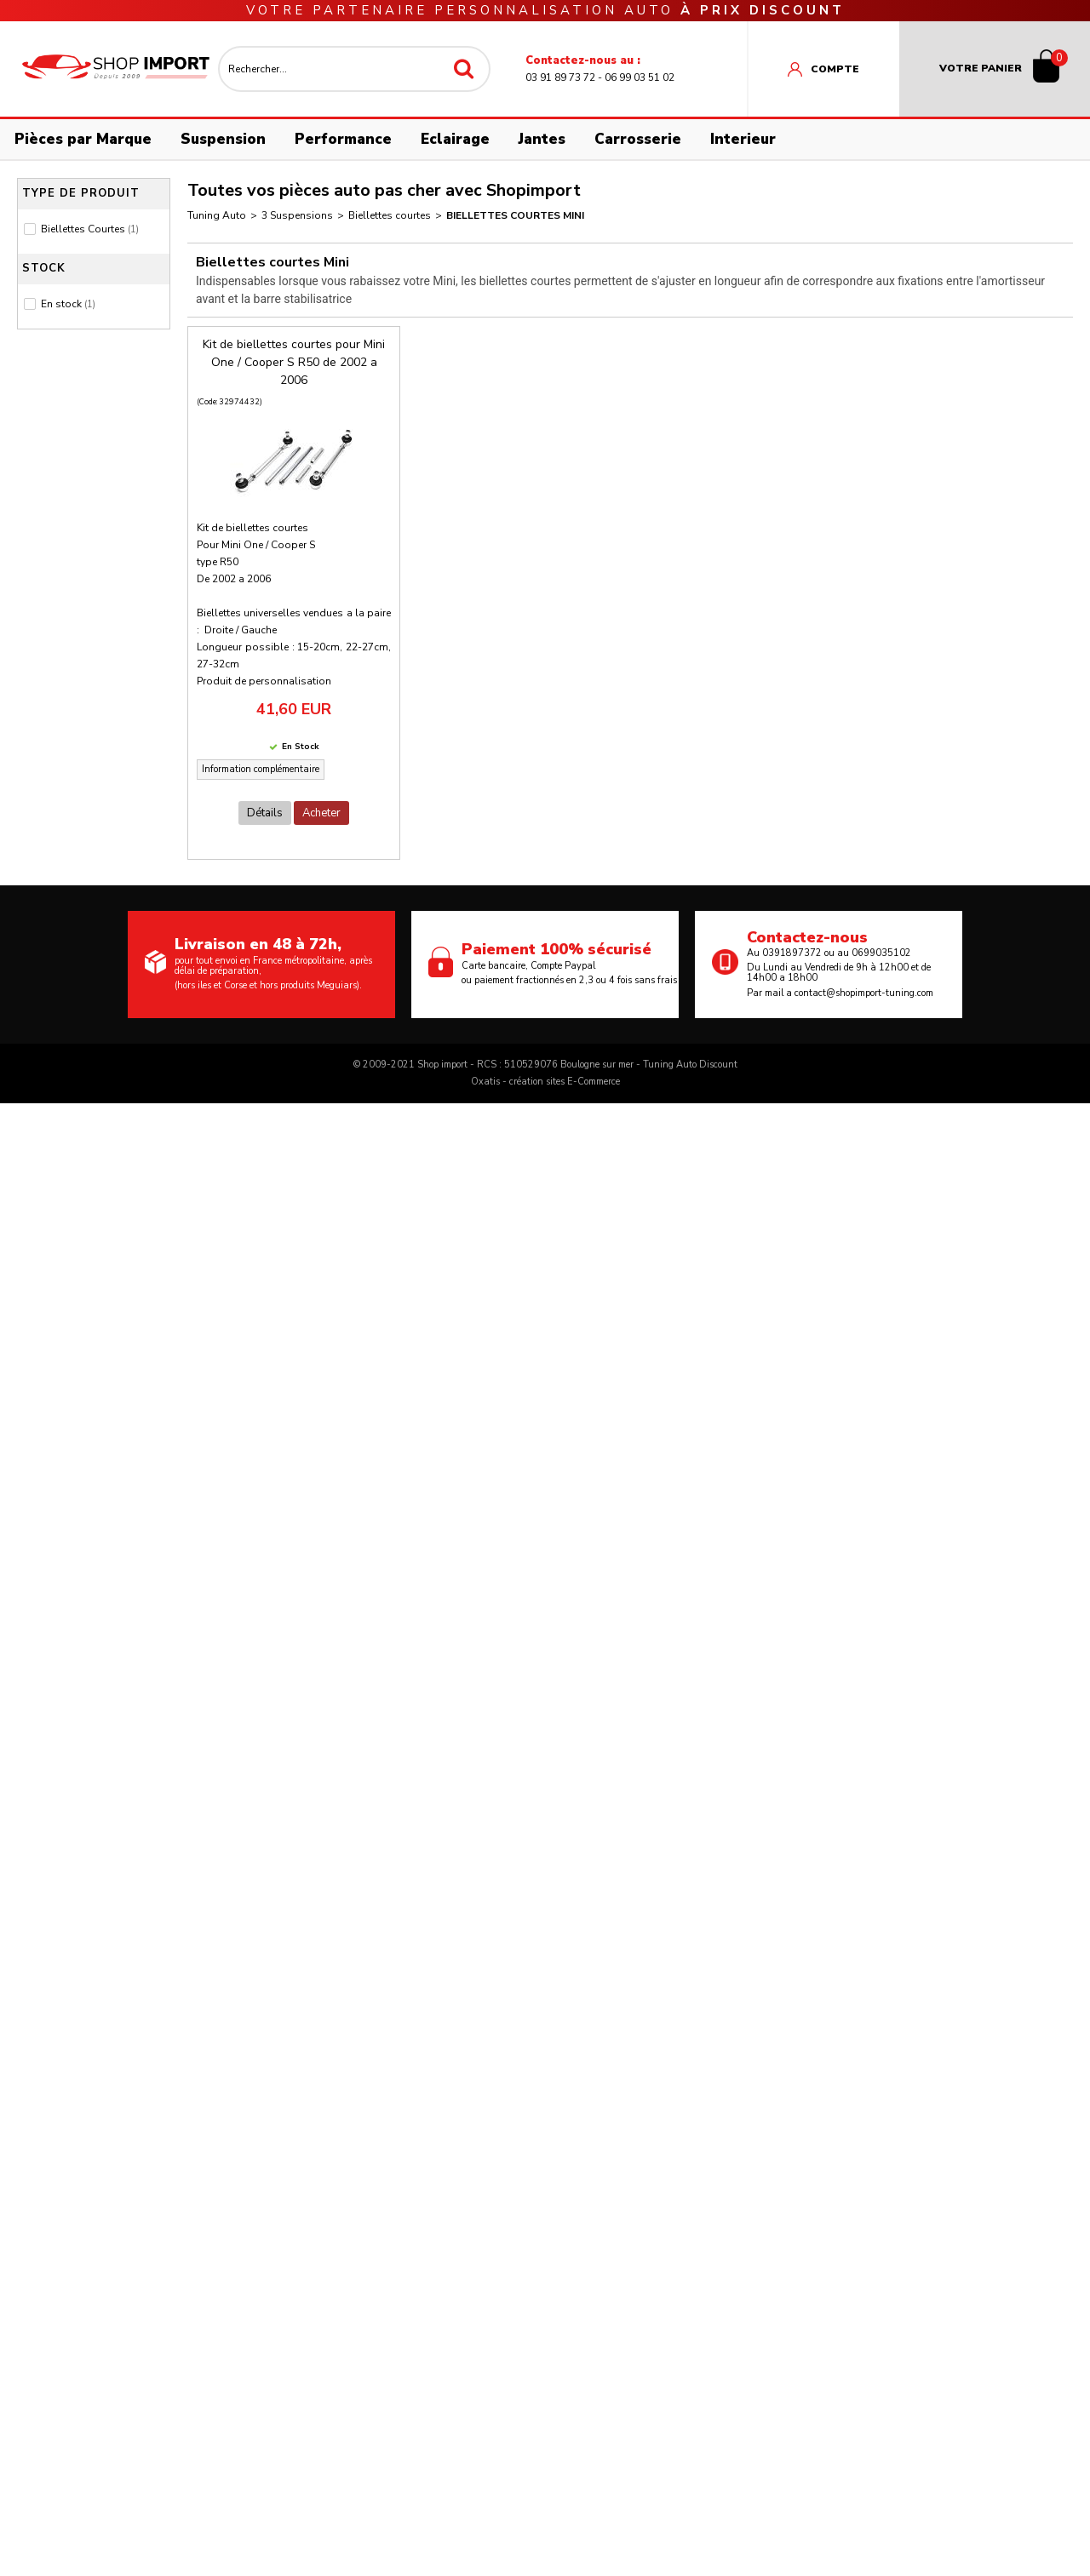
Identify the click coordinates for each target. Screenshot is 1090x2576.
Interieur (743, 139)
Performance (343, 139)
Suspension (223, 139)
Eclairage (455, 139)
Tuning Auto (216, 215)
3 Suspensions (297, 215)
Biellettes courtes (389, 215)
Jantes (542, 139)
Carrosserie (637, 139)
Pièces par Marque (83, 139)
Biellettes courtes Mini (515, 215)
